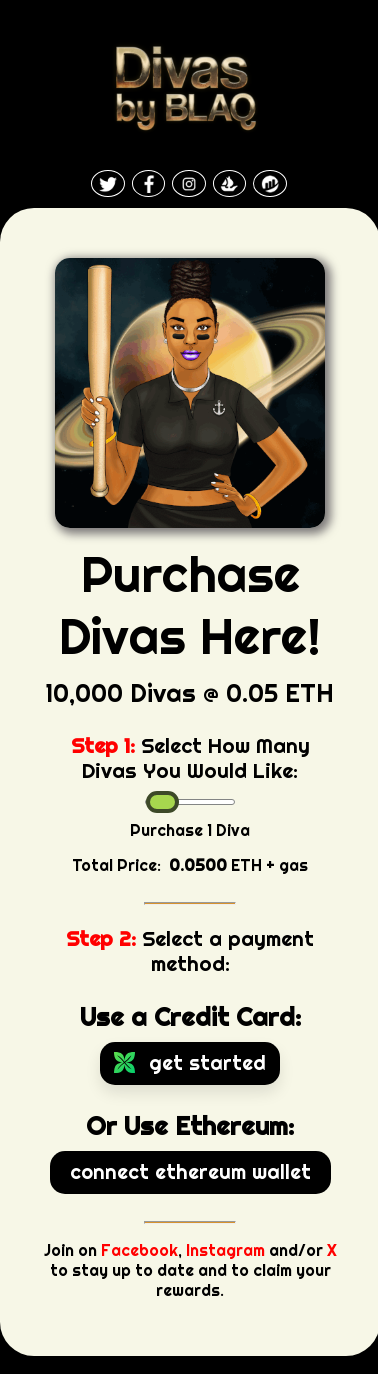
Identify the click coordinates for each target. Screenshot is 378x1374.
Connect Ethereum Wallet (190, 1171)
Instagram (225, 1250)
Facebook (139, 1250)
